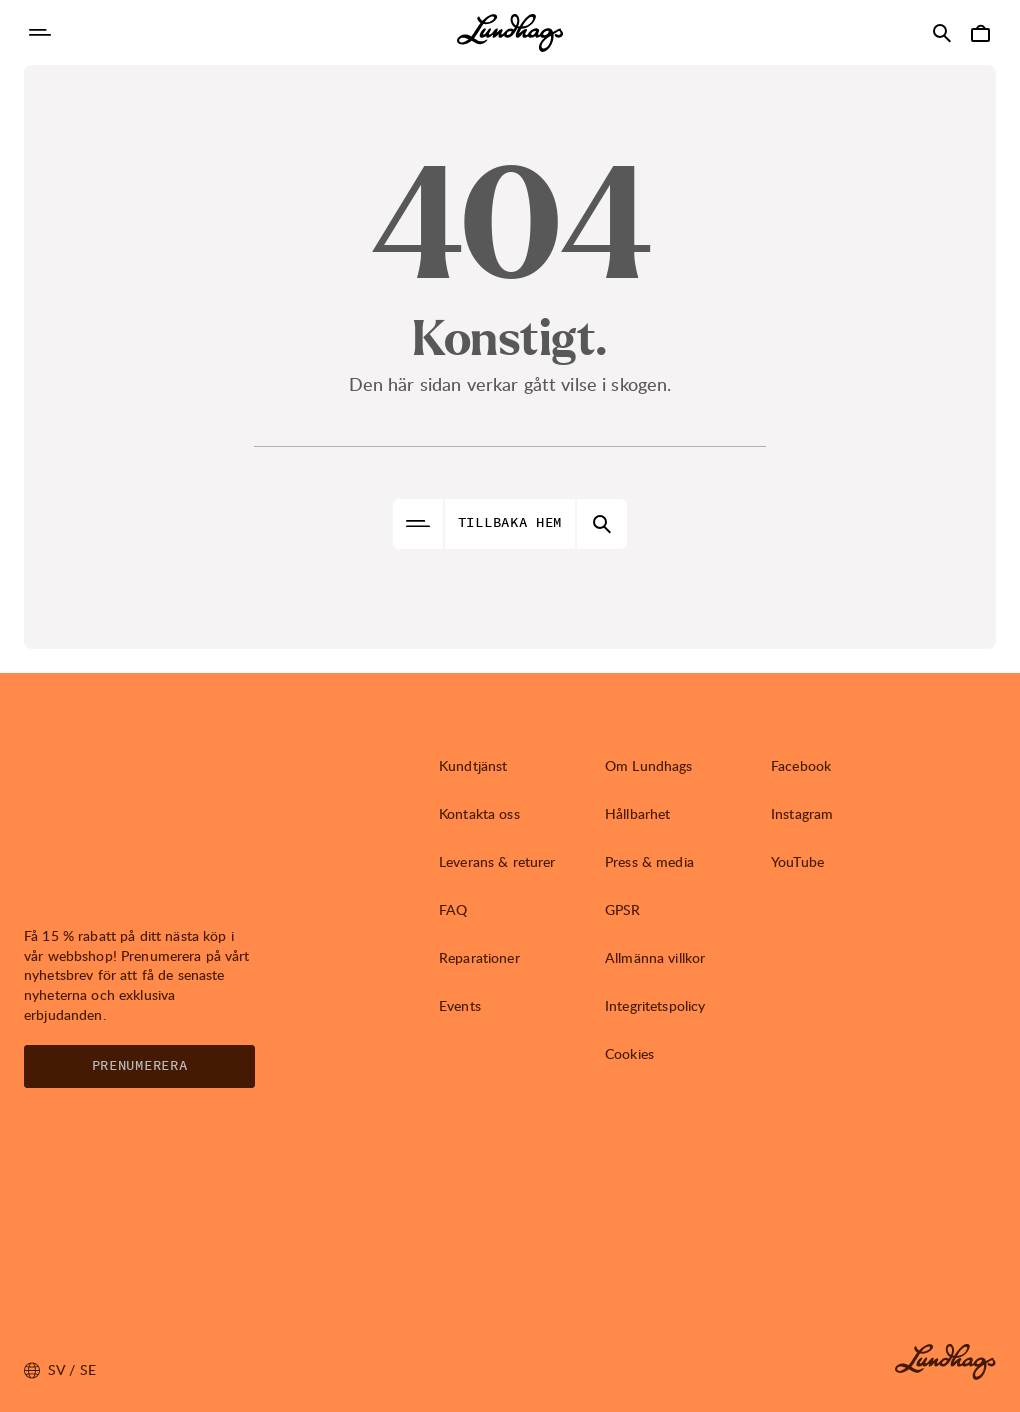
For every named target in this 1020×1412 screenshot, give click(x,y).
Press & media (649, 861)
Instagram (802, 813)
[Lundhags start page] (510, 33)
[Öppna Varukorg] (980, 33)
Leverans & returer (497, 861)
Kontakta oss (479, 813)
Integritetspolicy (655, 1005)
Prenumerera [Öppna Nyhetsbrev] (140, 1066)
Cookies (629, 1053)
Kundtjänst (473, 765)
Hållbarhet (637, 813)
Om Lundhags (649, 765)
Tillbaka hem (510, 523)
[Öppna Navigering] (40, 33)
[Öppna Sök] (942, 33)
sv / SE (60, 1370)
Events (460, 1005)
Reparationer (479, 957)
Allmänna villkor (655, 957)
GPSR (623, 909)
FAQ (453, 909)
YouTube (797, 861)
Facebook (801, 765)
